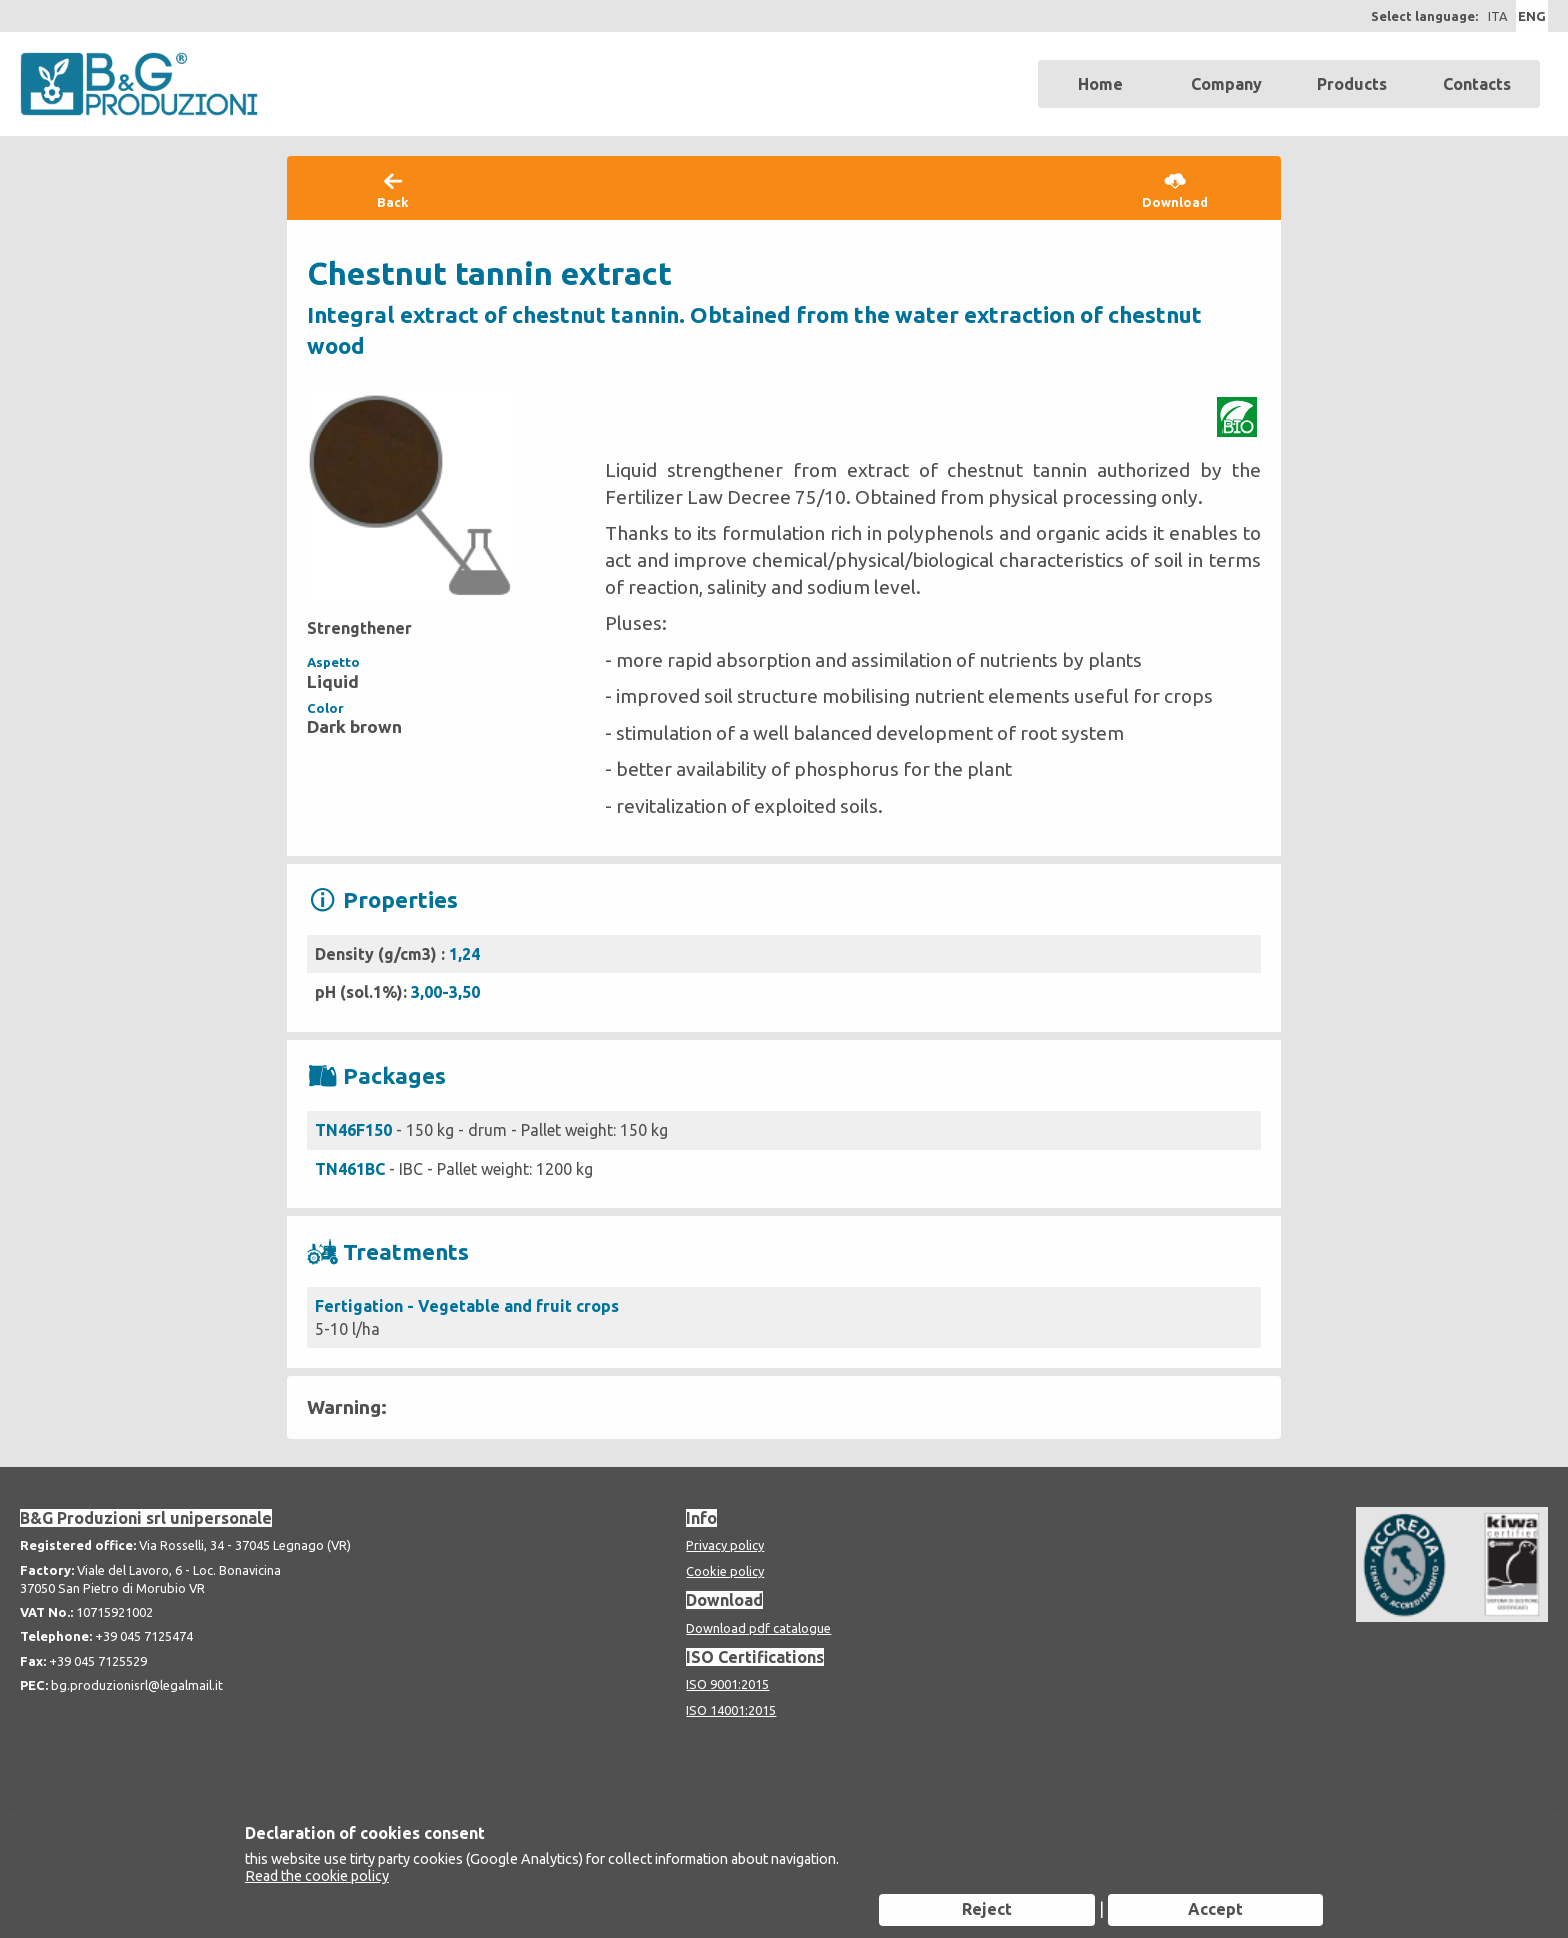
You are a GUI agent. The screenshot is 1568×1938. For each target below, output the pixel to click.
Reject (987, 1909)
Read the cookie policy (317, 1876)
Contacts (1477, 84)
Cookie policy (725, 1571)
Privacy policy (725, 1545)
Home (1100, 84)
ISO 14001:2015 (731, 1710)
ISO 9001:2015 (727, 1684)
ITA (1497, 16)
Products (1352, 84)
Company (1226, 84)
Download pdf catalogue (758, 1628)
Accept (1215, 1909)
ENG (1532, 16)
